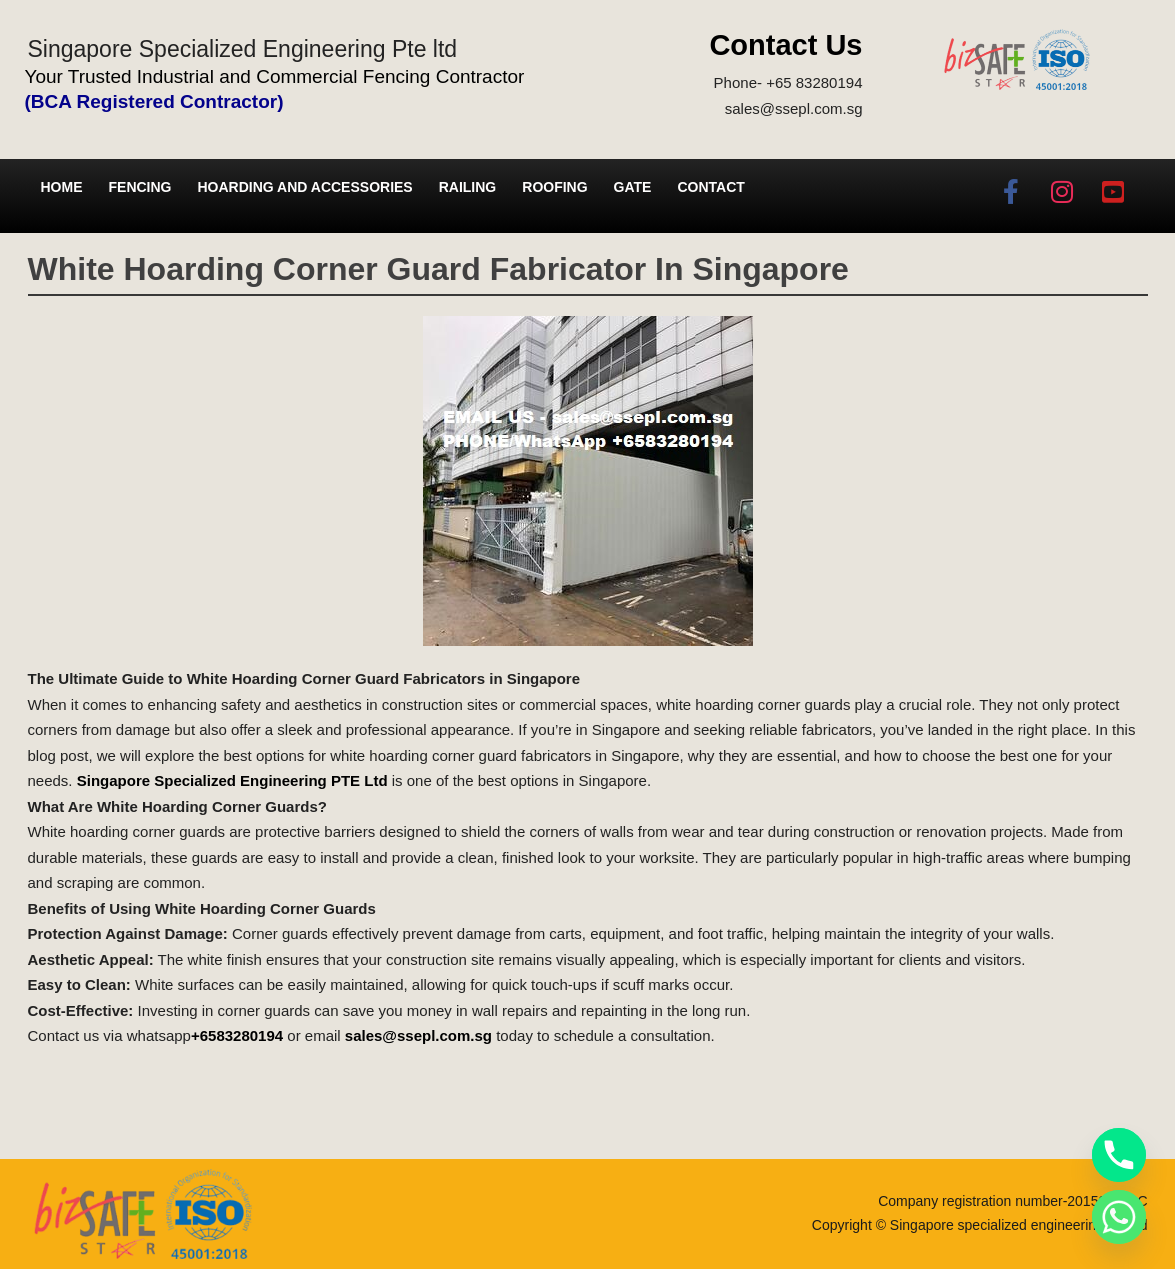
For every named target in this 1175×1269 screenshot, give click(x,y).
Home (62, 187)
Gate (633, 187)
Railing (468, 187)
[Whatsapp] (1119, 1217)
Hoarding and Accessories (305, 187)
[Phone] (1119, 1155)
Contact (710, 187)
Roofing (554, 187)
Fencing (140, 187)
